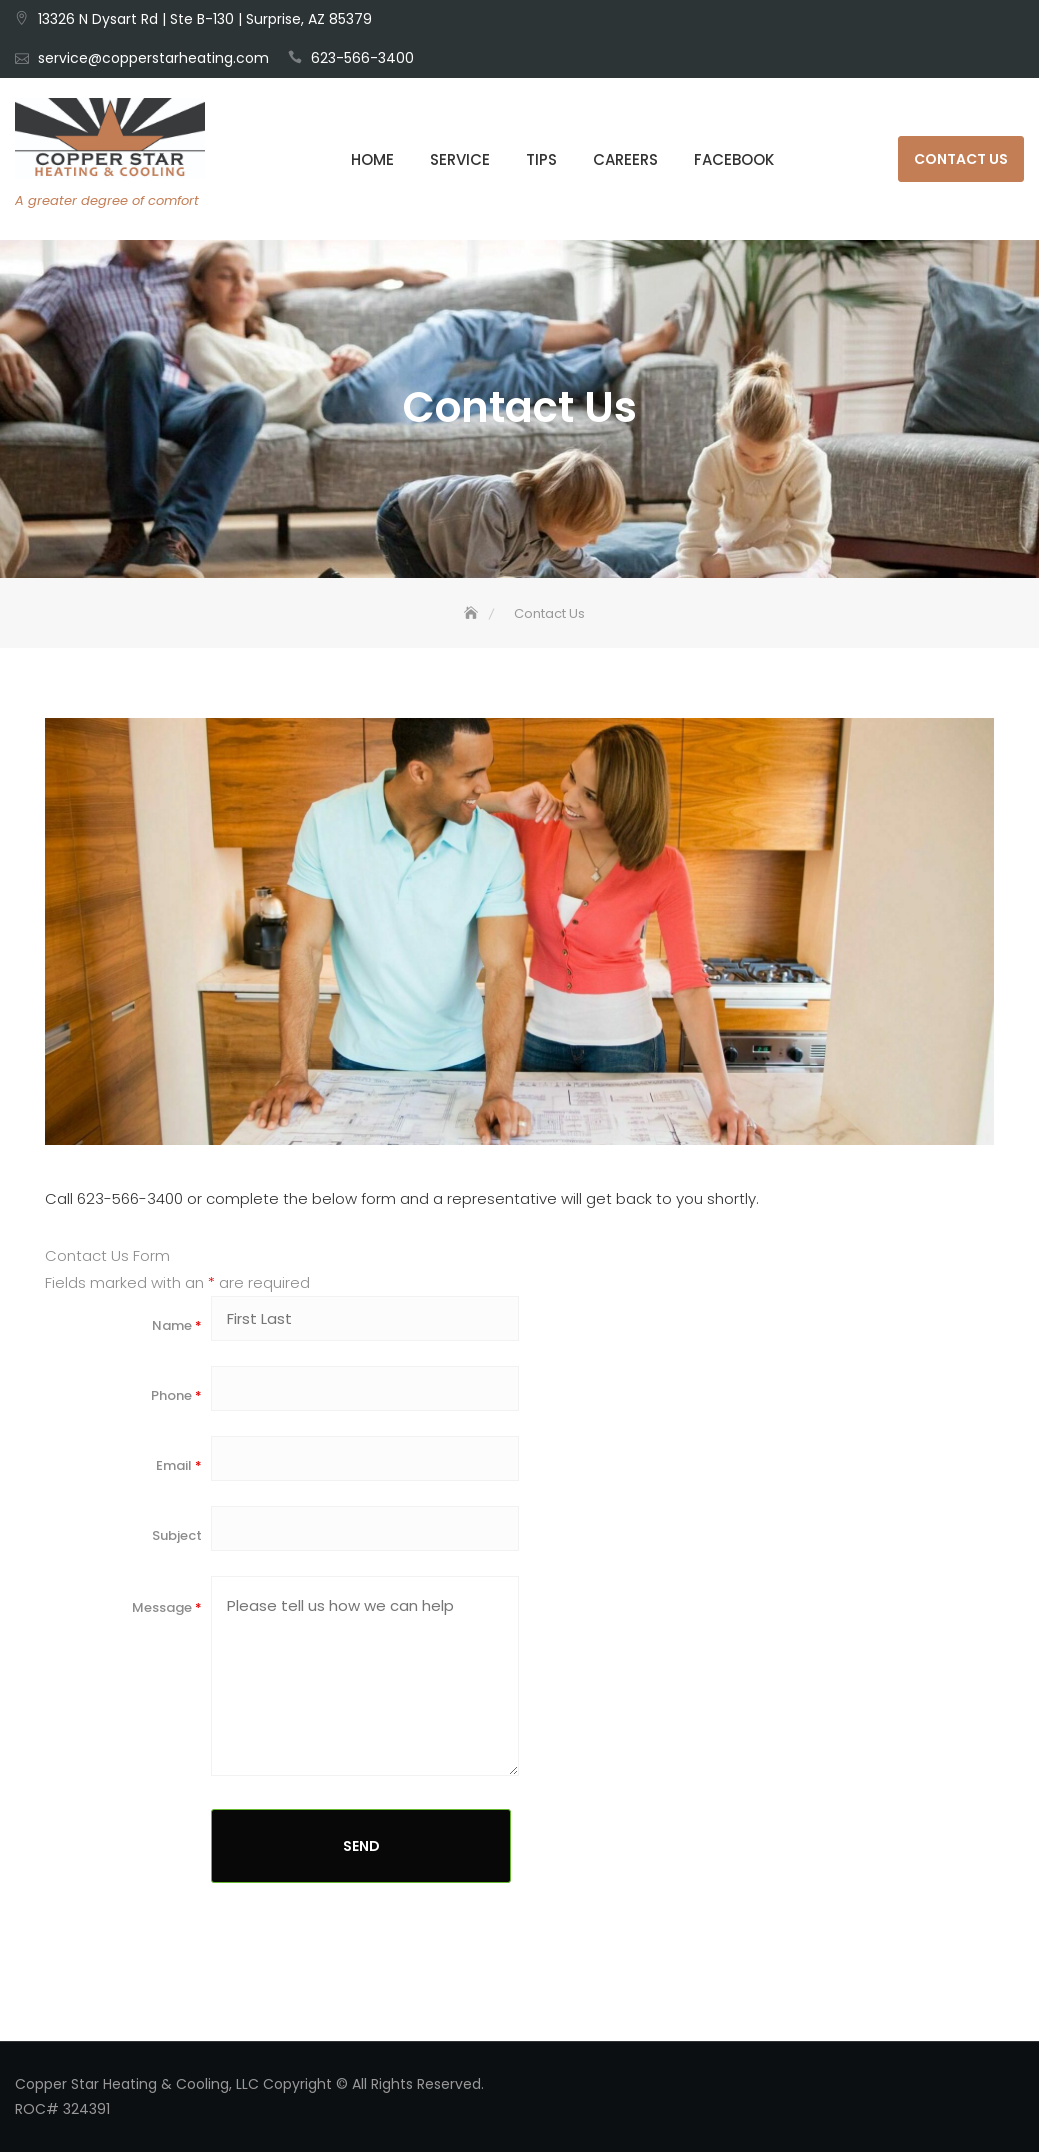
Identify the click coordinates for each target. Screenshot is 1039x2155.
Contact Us (961, 159)
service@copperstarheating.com (153, 58)
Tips (541, 159)
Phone (176, 1398)
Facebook (734, 159)
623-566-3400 (362, 58)
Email (179, 1468)
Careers (625, 159)
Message (167, 1610)
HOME (372, 159)
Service (460, 159)
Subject (177, 1538)
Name (177, 1328)
